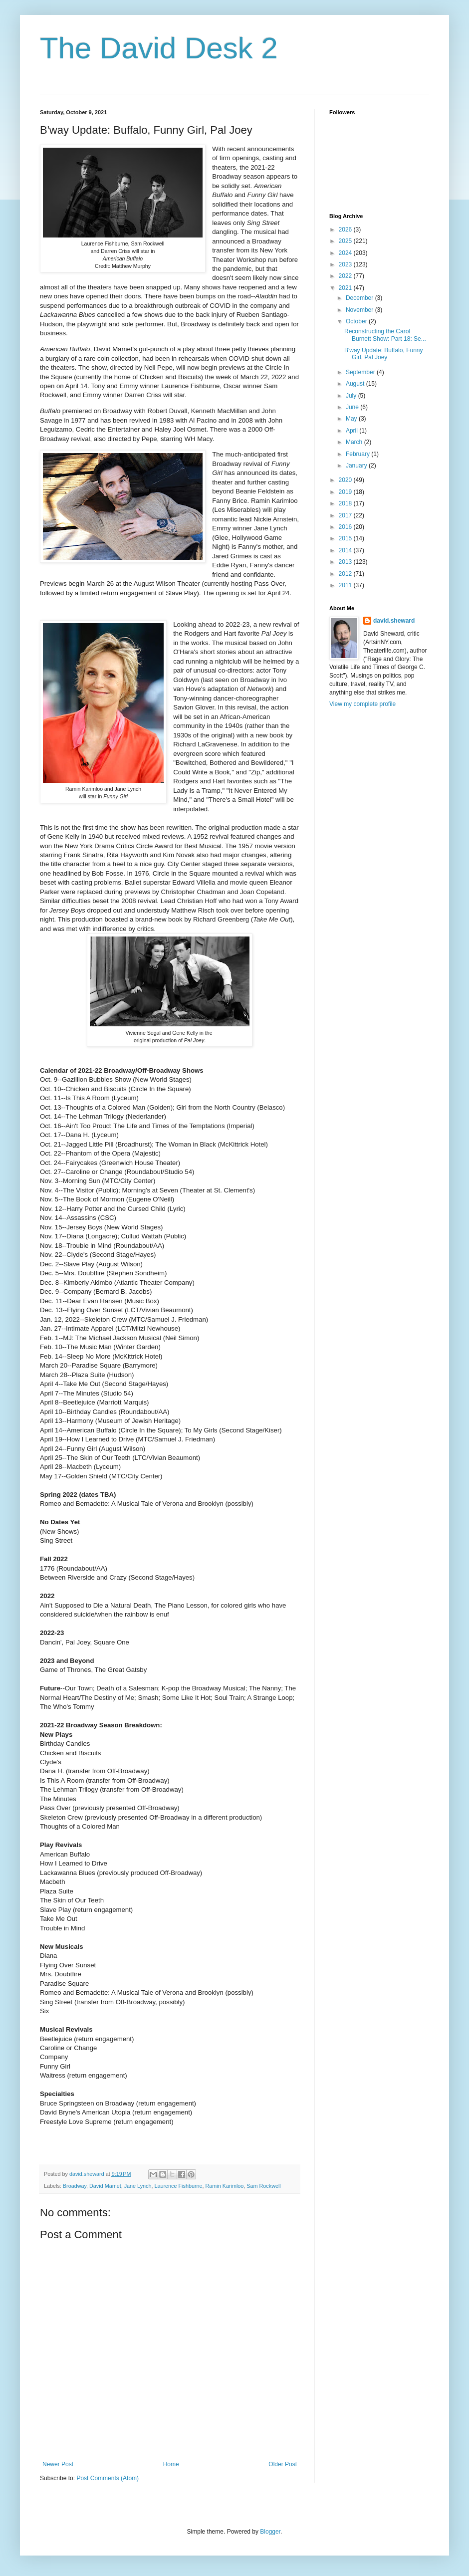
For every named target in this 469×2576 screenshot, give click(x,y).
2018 (346, 503)
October (357, 321)
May (352, 418)
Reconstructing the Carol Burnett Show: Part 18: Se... (385, 335)
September (361, 372)
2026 (346, 229)
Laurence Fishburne (178, 2186)
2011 (346, 585)
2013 (346, 561)
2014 (346, 550)
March (355, 442)
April (352, 430)
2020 (346, 479)
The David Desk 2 (159, 48)
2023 (346, 264)
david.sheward (394, 620)
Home (171, 2464)
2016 (346, 526)
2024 (346, 252)
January (357, 465)
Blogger (270, 2531)
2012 (346, 573)
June (353, 407)
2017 (346, 515)
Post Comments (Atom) (107, 2478)
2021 (346, 287)
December (360, 297)
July (352, 395)
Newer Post (57, 2464)
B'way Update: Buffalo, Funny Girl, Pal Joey (383, 354)
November (360, 309)
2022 (346, 275)
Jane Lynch (138, 2186)
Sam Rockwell (263, 2186)
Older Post (282, 2464)
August (356, 383)
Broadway (74, 2186)
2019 (346, 491)
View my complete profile (362, 704)
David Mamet (105, 2186)
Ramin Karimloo (225, 2186)
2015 (346, 538)
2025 (346, 240)
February (358, 454)
